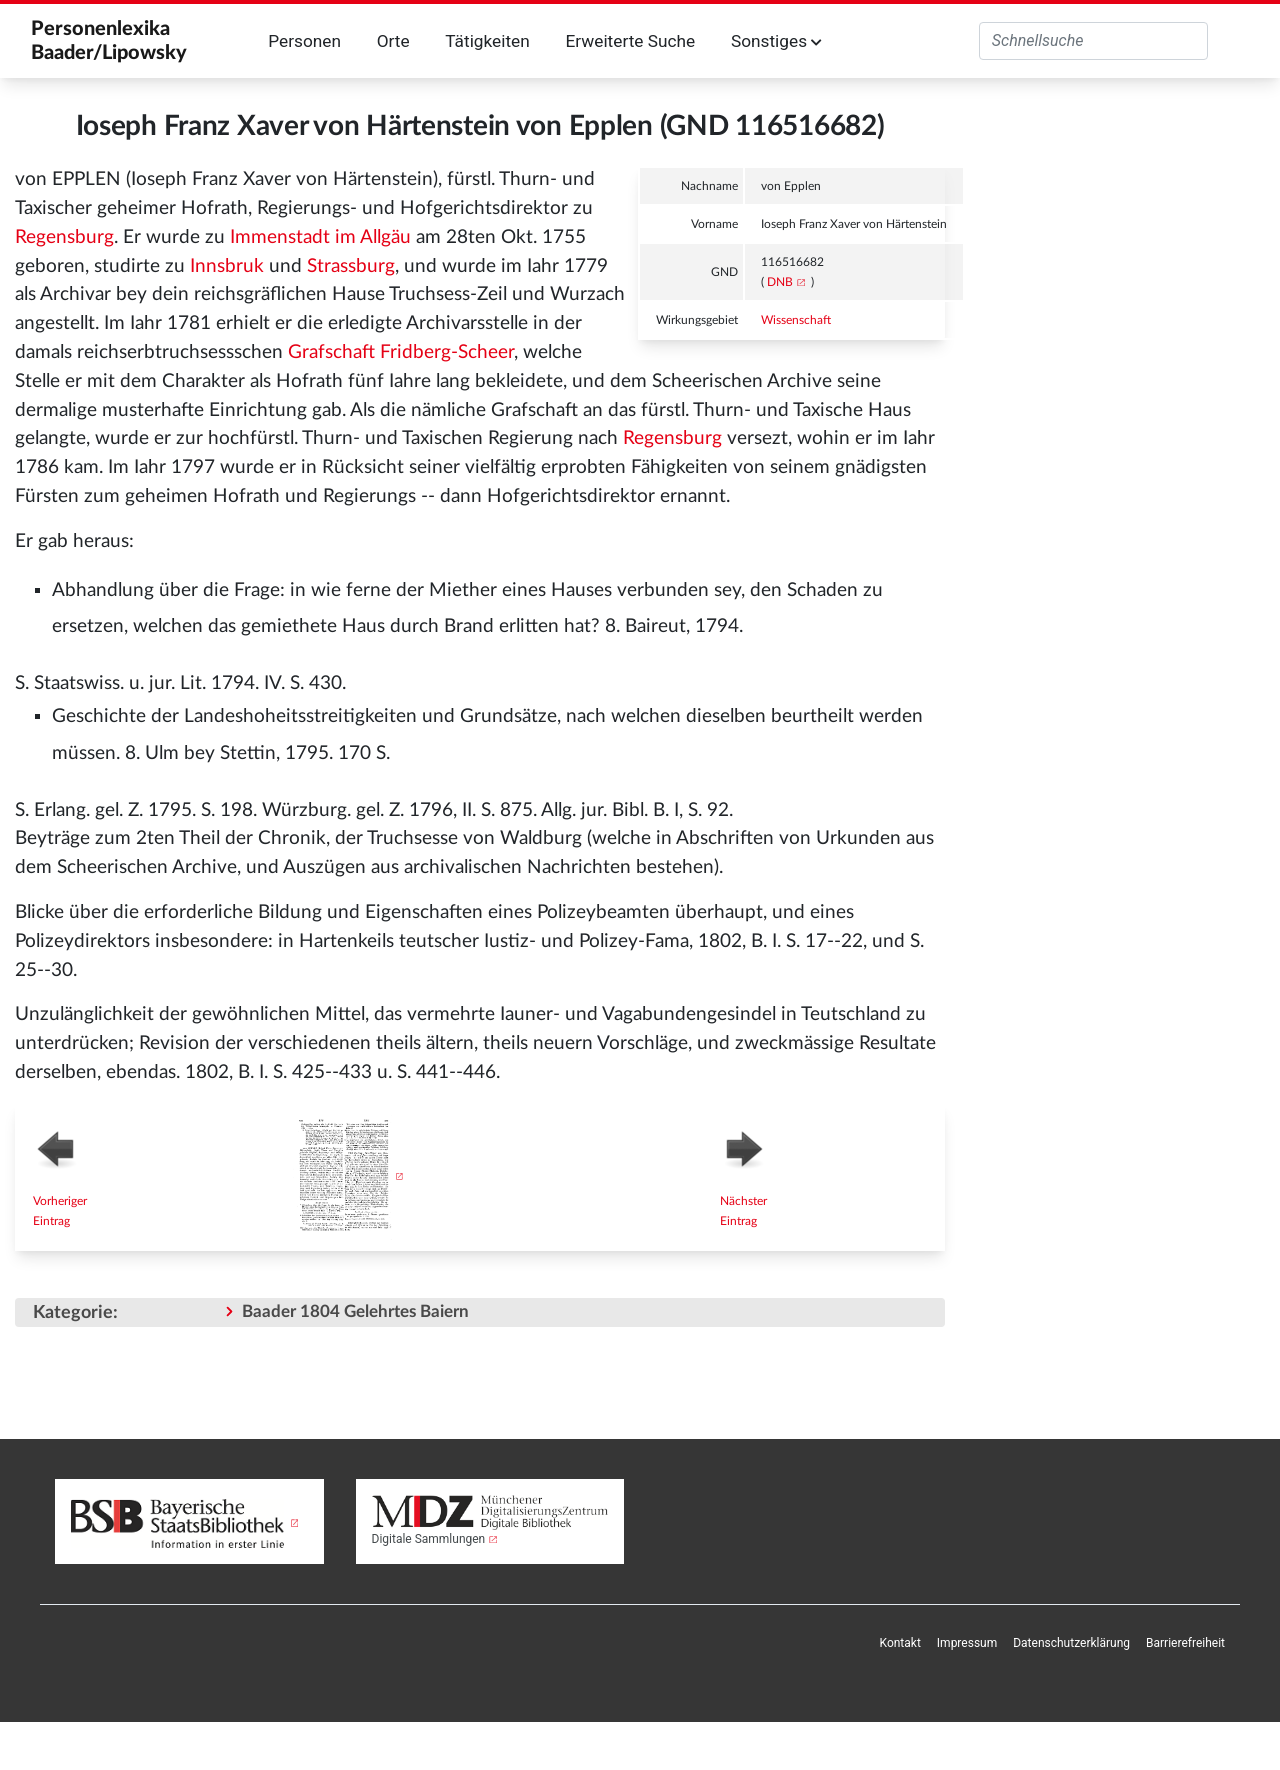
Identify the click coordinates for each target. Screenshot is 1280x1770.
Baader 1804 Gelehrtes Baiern (355, 1311)
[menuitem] (900, 1643)
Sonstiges (776, 41)
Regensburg (64, 237)
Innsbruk (227, 266)
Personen (304, 41)
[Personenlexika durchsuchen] (1093, 41)
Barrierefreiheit (1185, 1643)
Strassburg (351, 266)
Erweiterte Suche (630, 41)
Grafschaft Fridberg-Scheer (401, 352)
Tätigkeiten (487, 41)
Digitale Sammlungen (429, 1539)
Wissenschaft (796, 320)
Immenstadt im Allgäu (320, 237)
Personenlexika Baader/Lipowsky (109, 41)
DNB (780, 282)
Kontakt (900, 1643)
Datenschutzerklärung (1071, 1643)
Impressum (967, 1643)
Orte (393, 41)
